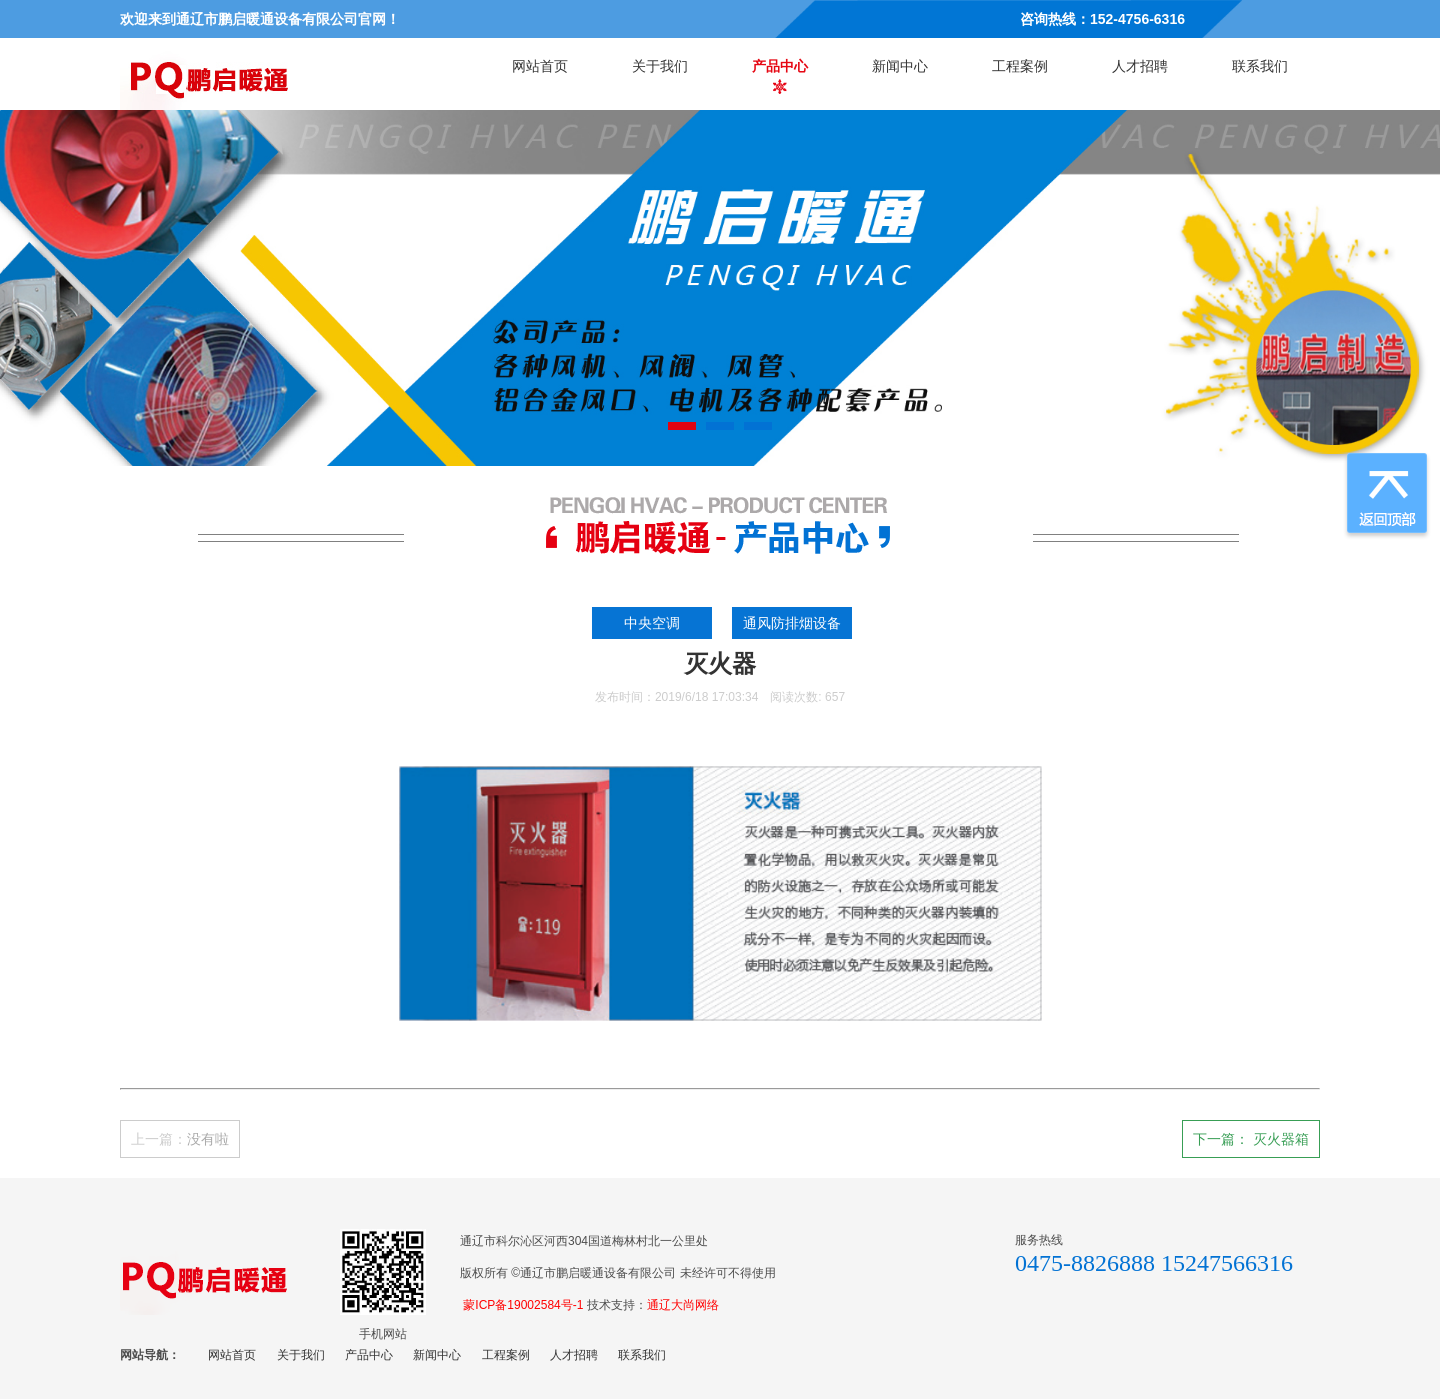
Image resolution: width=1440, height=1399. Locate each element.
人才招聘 (1140, 66)
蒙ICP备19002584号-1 (523, 1305)
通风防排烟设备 (796, 623)
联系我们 (1260, 66)
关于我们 (660, 66)
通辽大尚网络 (683, 1305)
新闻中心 (900, 66)
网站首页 (540, 66)
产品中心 (780, 66)
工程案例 (1020, 66)
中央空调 (656, 623)
